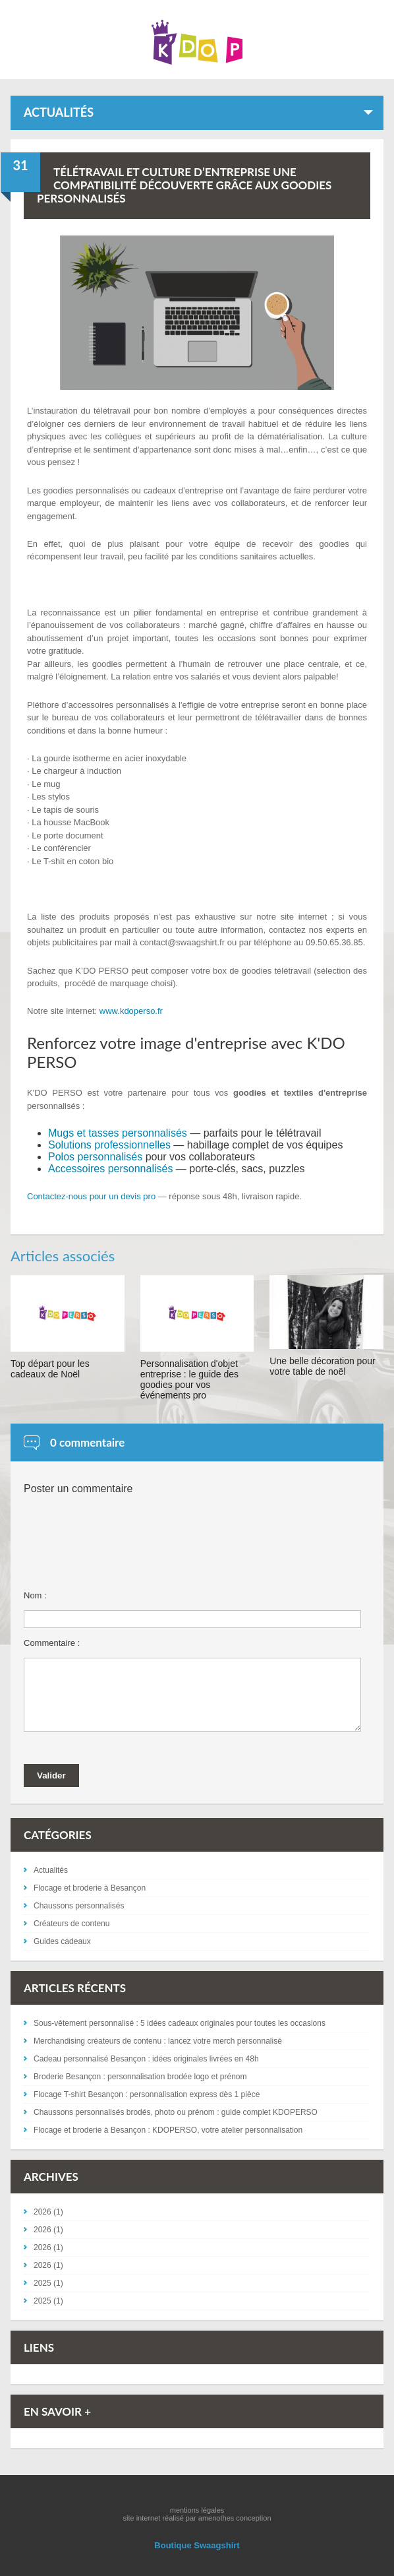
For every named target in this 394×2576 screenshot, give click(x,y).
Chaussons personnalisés (79, 1905)
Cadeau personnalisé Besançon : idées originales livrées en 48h (146, 2058)
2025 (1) (48, 2283)
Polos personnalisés (95, 1156)
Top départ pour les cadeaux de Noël (50, 1368)
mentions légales (197, 2510)
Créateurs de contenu (71, 1923)
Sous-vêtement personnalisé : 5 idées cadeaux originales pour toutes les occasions (179, 2023)
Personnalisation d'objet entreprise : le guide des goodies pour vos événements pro (189, 1379)
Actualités (51, 1870)
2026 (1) (48, 2211)
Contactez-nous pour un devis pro (91, 1196)
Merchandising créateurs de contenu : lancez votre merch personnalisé (158, 2041)
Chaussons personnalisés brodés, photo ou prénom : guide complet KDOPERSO (176, 2112)
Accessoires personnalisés (110, 1168)
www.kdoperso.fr (131, 1011)
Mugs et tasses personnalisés (117, 1133)
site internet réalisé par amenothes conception (197, 2518)
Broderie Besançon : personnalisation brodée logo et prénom (140, 2076)
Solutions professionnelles (109, 1144)
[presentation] (124, 1555)
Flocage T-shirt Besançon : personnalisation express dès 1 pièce (147, 2094)
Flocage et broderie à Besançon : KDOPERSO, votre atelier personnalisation (168, 2130)
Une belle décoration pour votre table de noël (322, 1366)
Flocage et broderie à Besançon (90, 1888)
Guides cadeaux (62, 1941)
